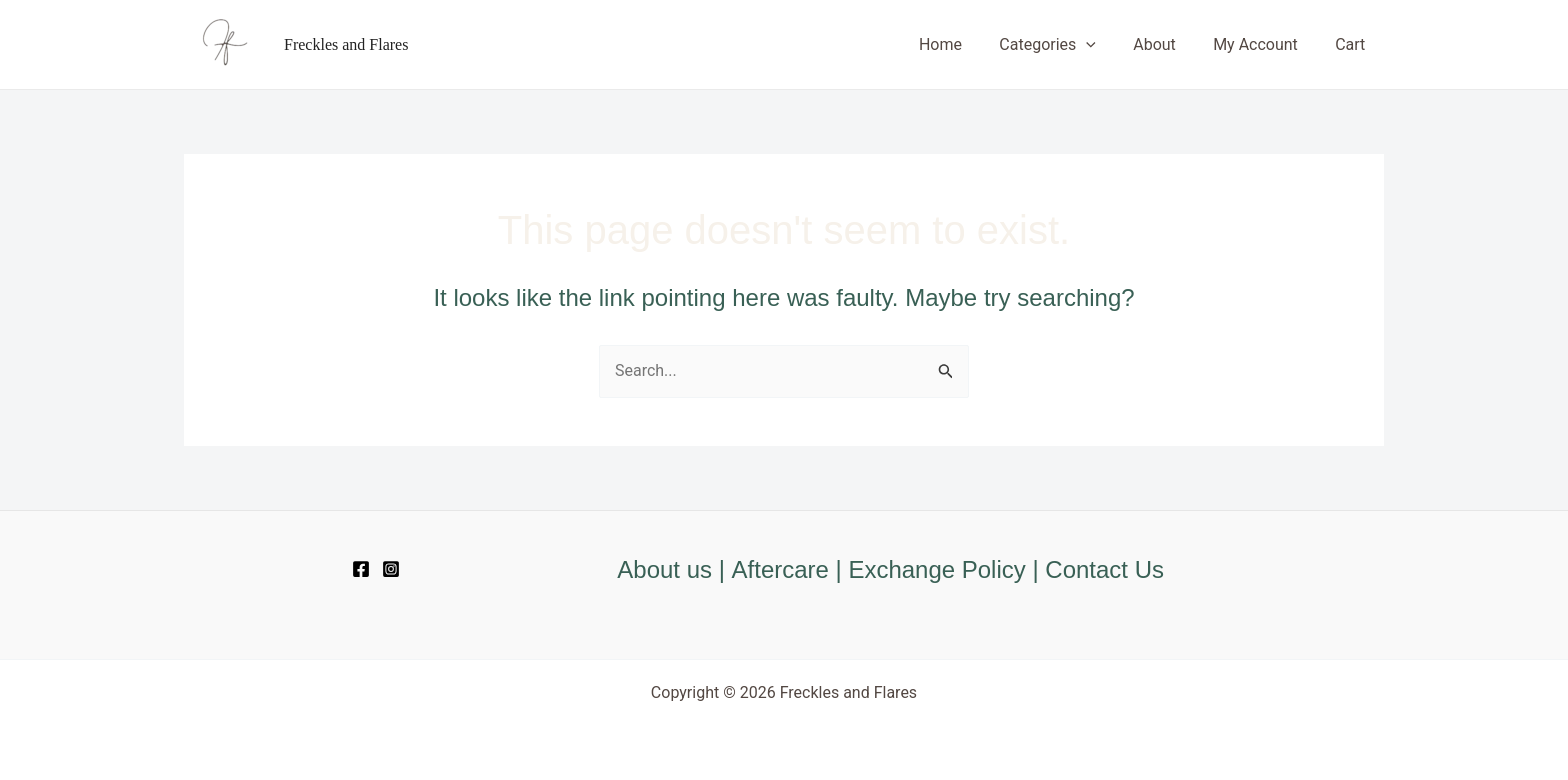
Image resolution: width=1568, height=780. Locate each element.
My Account (1263, 44)
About (1168, 44)
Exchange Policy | (947, 569)
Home (964, 44)
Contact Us (1105, 569)
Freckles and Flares (346, 44)
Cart (1353, 44)
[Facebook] (361, 569)
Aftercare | (790, 569)
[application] (1105, 45)
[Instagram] (391, 569)
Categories (1066, 45)
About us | (674, 569)
